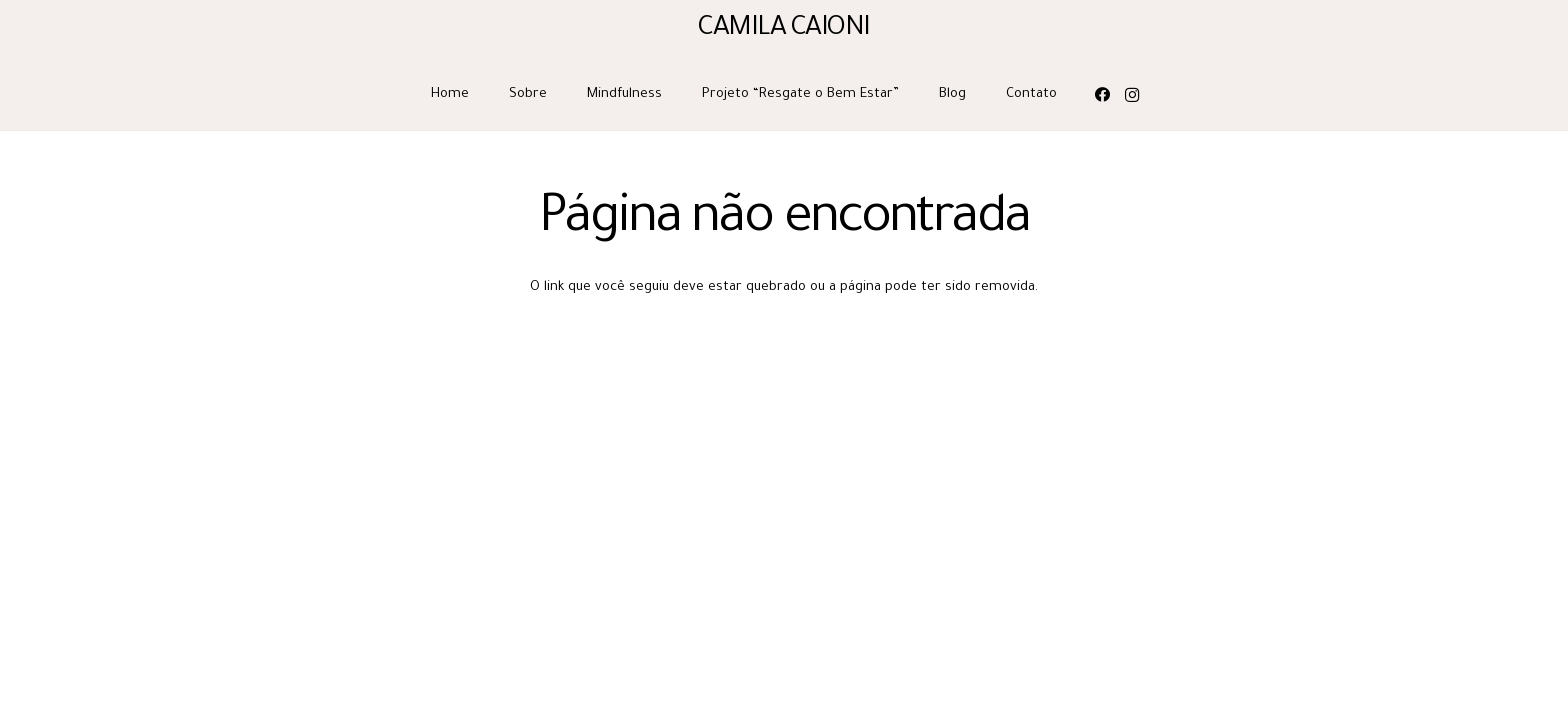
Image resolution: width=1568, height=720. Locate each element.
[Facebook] (1102, 95)
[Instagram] (1132, 95)
